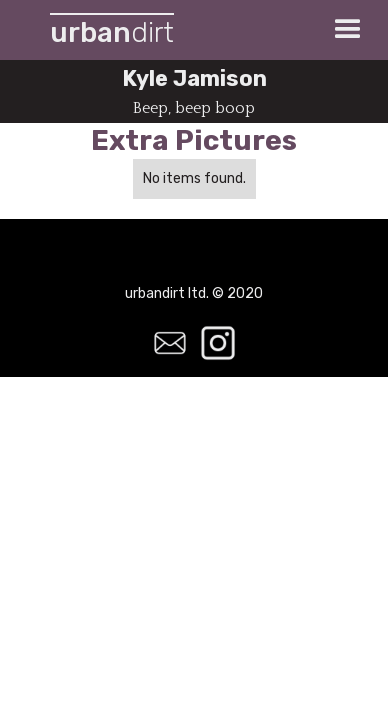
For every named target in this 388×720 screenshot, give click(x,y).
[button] (348, 30)
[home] (107, 30)
